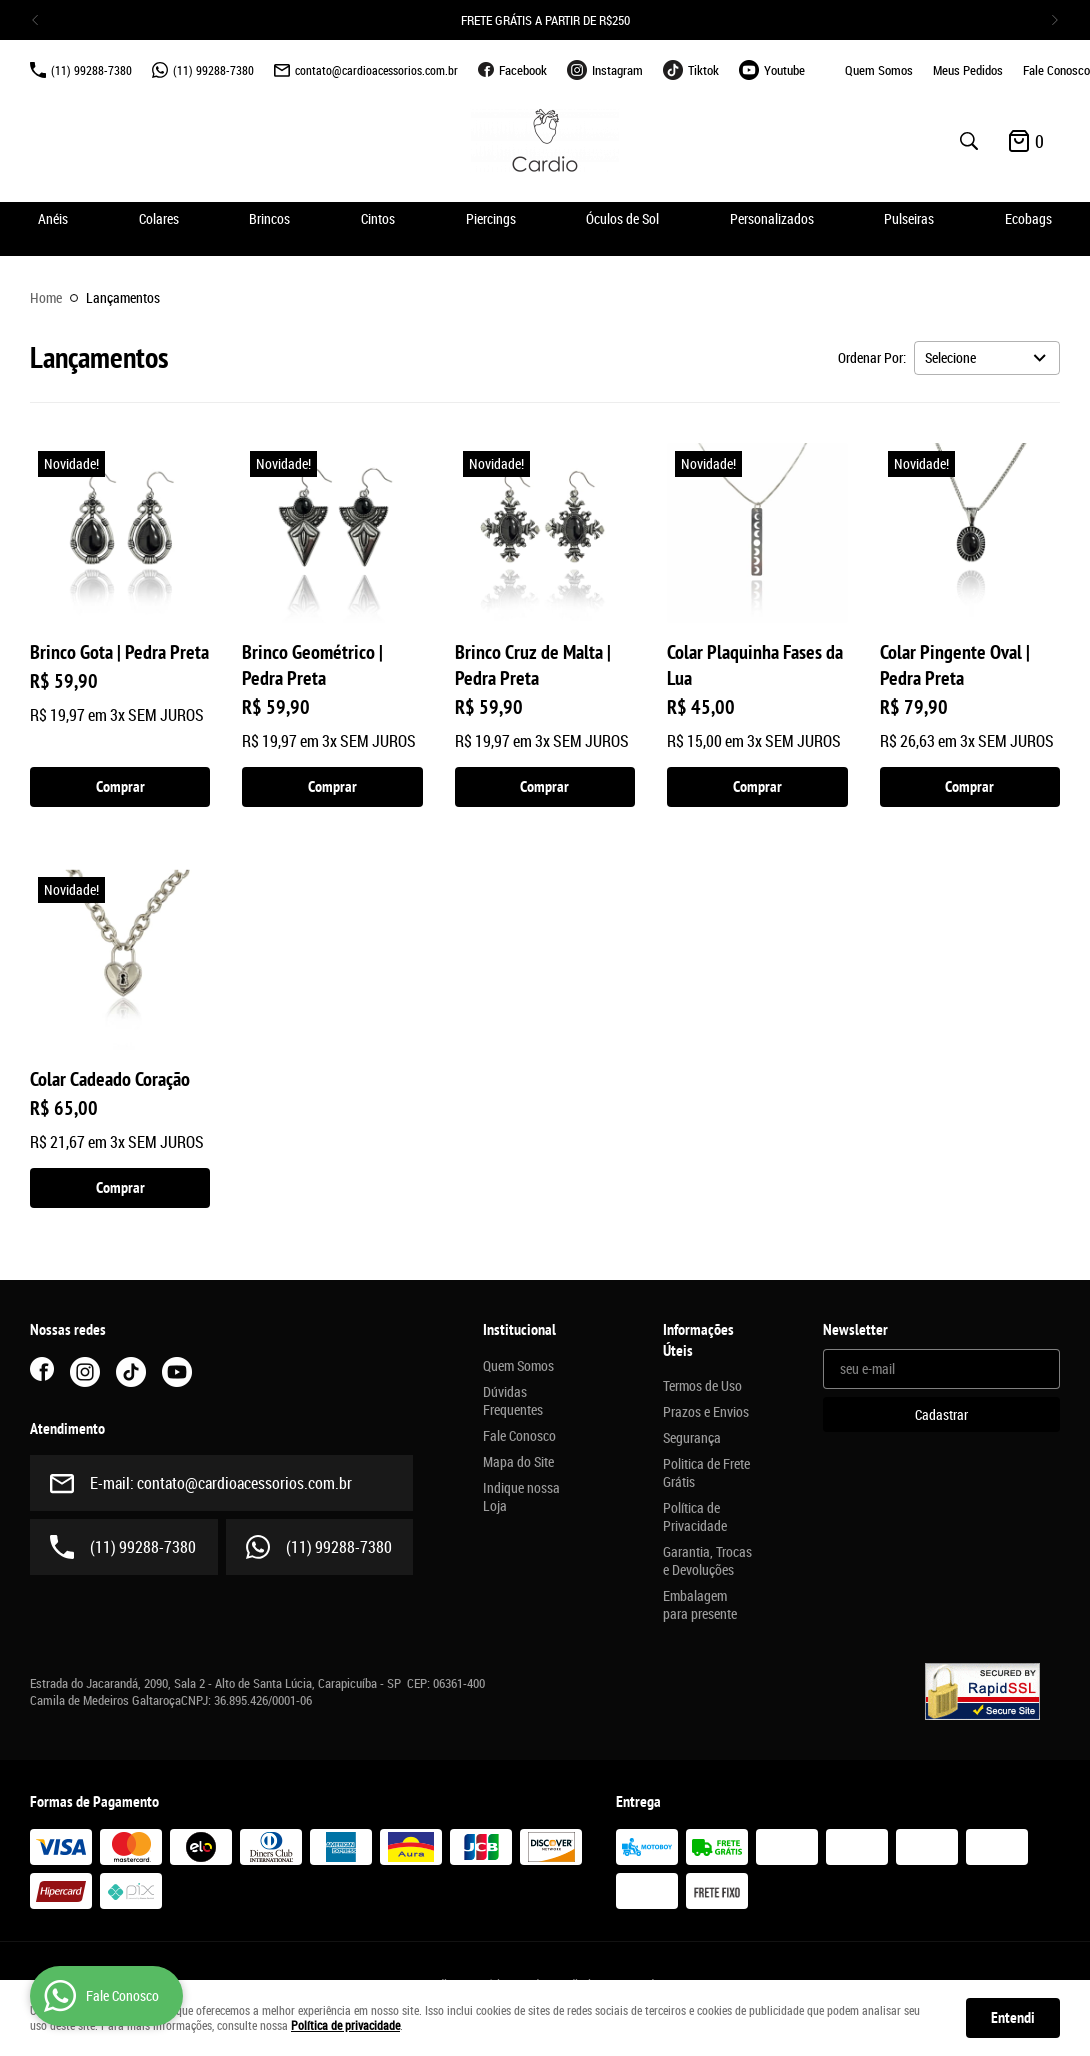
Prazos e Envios (706, 1412)
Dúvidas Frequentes (513, 1401)
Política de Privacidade (695, 1517)
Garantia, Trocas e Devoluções (707, 1561)
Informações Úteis (698, 1340)
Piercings (491, 218)
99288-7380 (91, 70)
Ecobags (1028, 218)
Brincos (269, 218)
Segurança (692, 1438)
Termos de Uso (702, 1386)
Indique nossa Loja (521, 1497)
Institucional (519, 1330)
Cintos (378, 218)
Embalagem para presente (700, 1605)
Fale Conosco (1056, 70)
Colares (159, 218)
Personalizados (772, 218)
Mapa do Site (518, 1462)
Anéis (53, 218)
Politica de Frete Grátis (706, 1473)
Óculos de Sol (622, 218)
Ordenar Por (870, 357)
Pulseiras (909, 218)
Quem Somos (879, 70)
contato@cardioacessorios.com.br (376, 70)
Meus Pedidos (968, 70)
